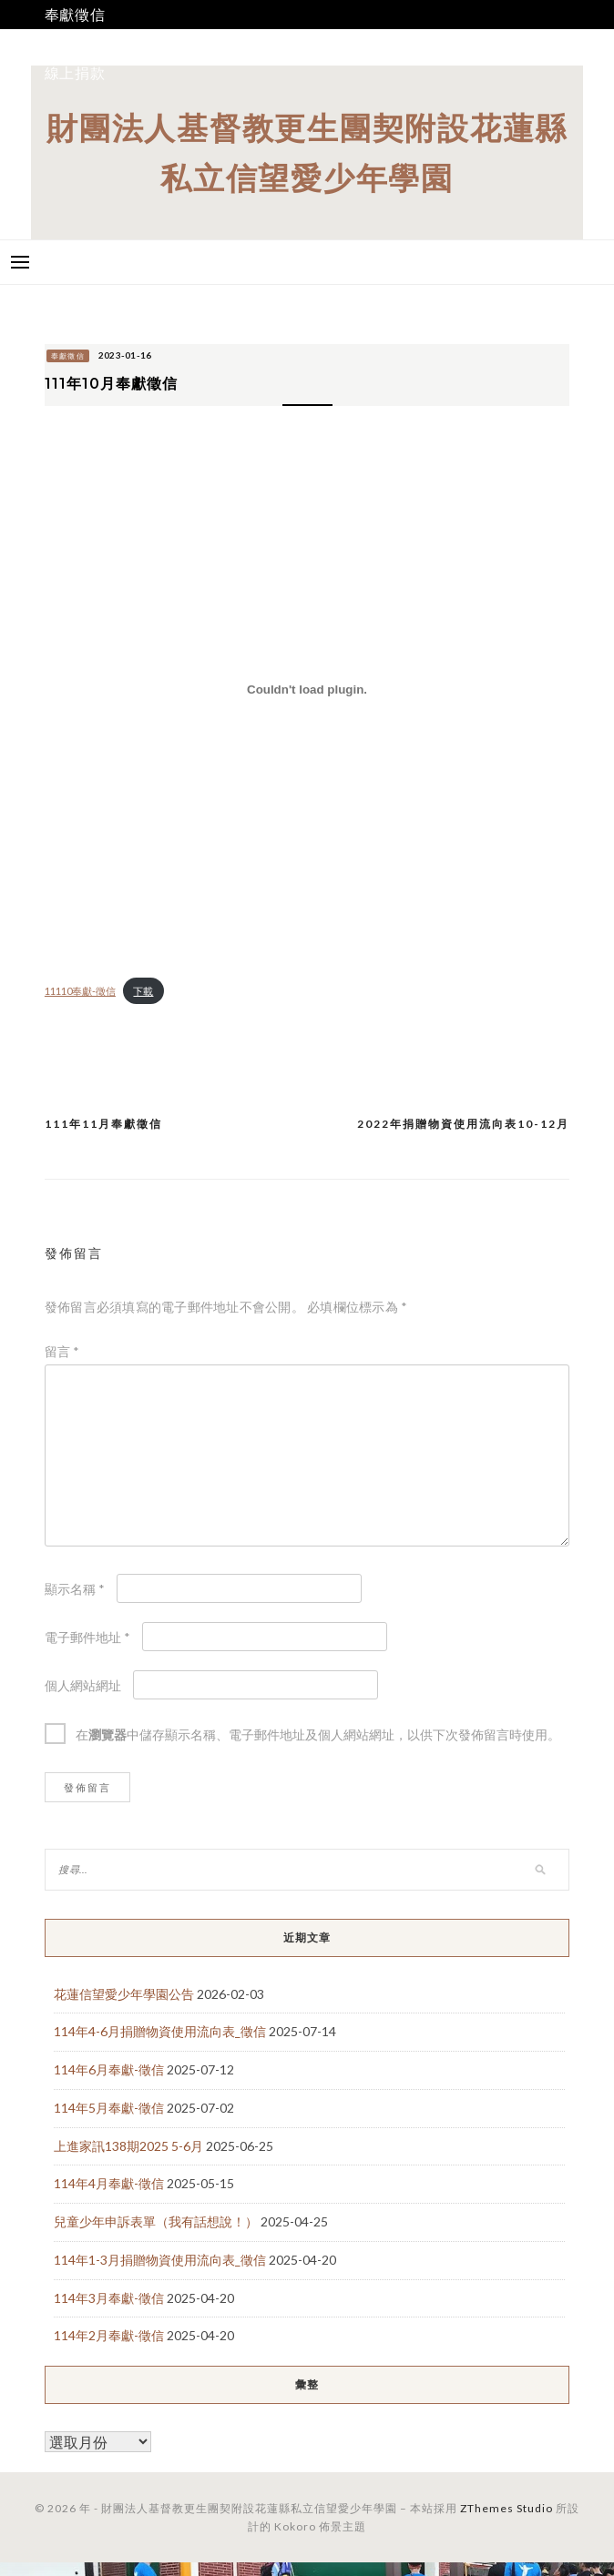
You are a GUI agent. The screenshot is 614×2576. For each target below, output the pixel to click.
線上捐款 (75, 72)
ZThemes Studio (506, 2508)
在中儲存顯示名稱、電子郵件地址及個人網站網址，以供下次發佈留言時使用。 (318, 1734)
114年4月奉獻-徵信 (109, 2183)
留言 (62, 1351)
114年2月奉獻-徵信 (109, 2335)
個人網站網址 (83, 1685)
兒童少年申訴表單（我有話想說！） (156, 2221)
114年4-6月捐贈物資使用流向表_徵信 (160, 2031)
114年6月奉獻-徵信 (109, 2069)
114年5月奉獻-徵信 (109, 2107)
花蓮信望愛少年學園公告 (124, 1994)
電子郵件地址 (87, 1637)
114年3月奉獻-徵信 (109, 2298)
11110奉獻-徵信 (80, 991)
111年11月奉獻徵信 (103, 1124)
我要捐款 (75, 43)
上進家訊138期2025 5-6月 (128, 2146)
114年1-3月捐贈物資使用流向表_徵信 (160, 2259)
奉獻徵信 (75, 14)
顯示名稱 (75, 1589)
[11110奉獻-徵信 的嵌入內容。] (307, 690)
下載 (143, 991)
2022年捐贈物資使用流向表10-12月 (463, 1124)
